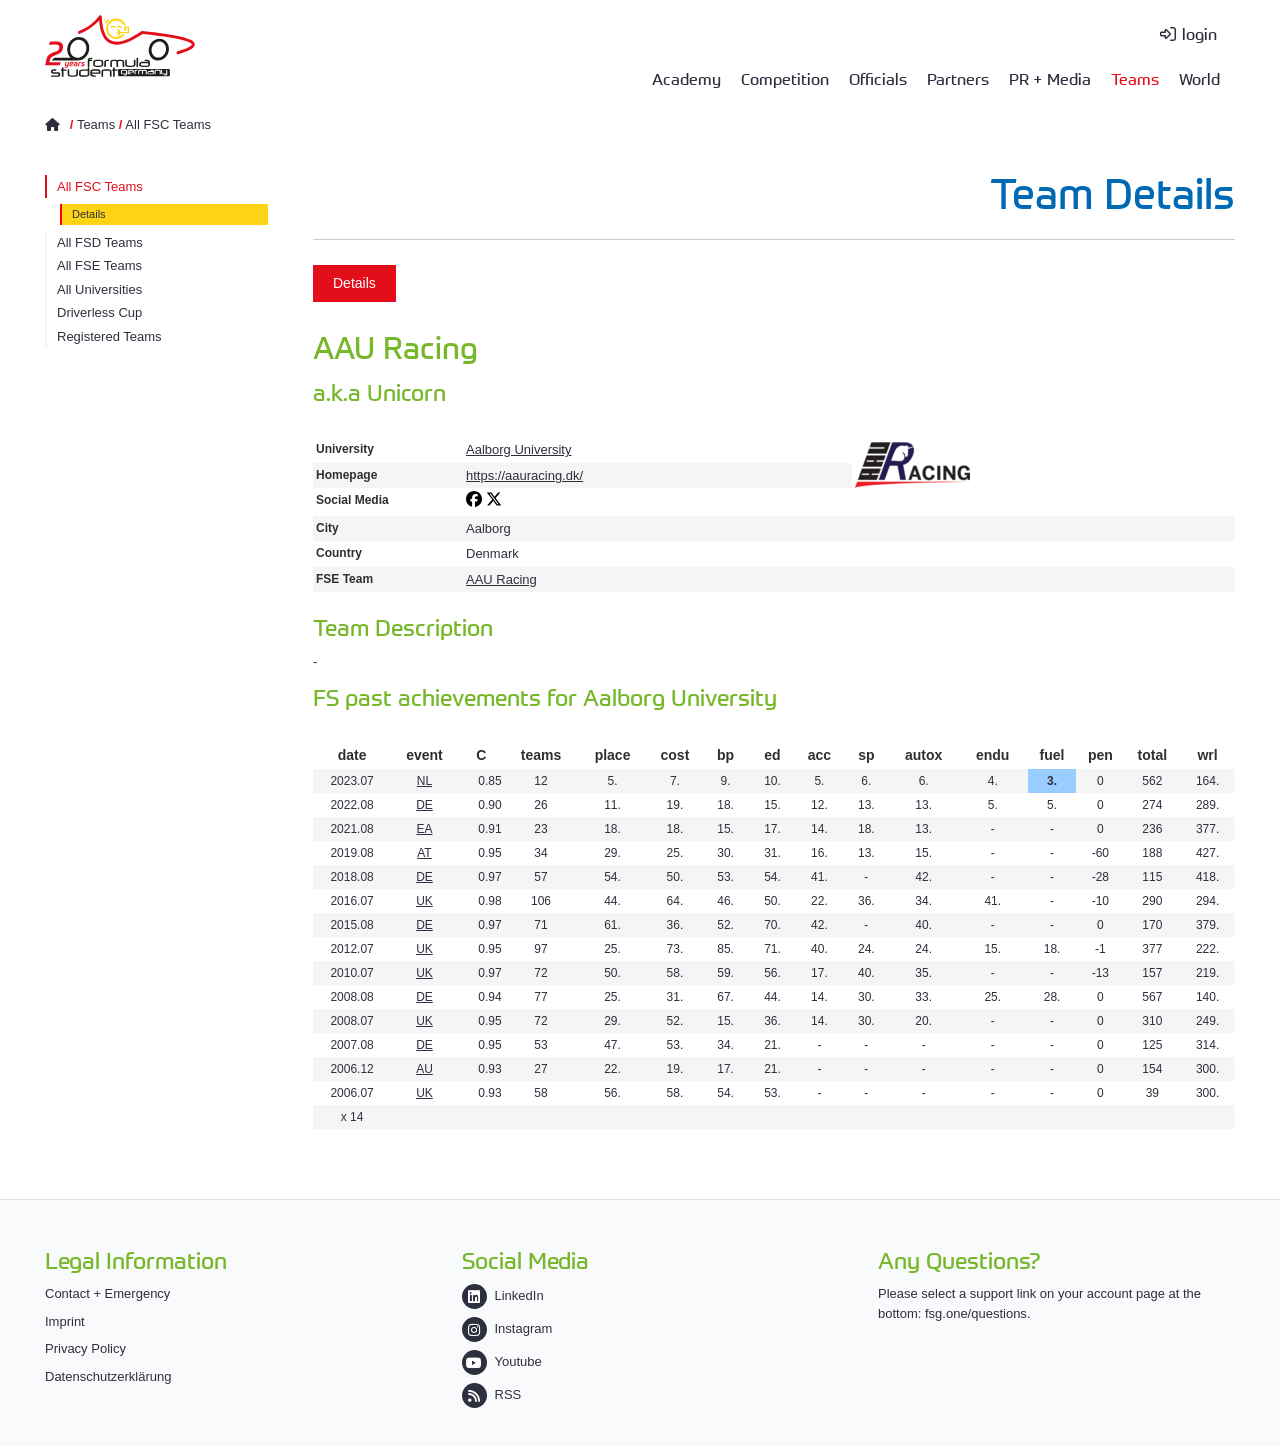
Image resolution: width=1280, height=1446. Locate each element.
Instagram (507, 1328)
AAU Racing (501, 579)
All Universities (99, 289)
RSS (492, 1394)
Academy (686, 78)
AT (424, 853)
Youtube (502, 1361)
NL (424, 781)
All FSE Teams (99, 265)
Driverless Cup (99, 312)
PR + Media (1050, 78)
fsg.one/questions (976, 1313)
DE (424, 805)
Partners (958, 78)
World (1199, 78)
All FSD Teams (100, 242)
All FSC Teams (168, 124)
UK (424, 901)
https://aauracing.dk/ (524, 475)
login (1199, 33)
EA (424, 829)
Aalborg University (519, 449)
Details (89, 214)
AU (424, 1069)
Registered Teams (109, 336)
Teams (1135, 78)
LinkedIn (503, 1295)
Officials (878, 78)
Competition (785, 78)
